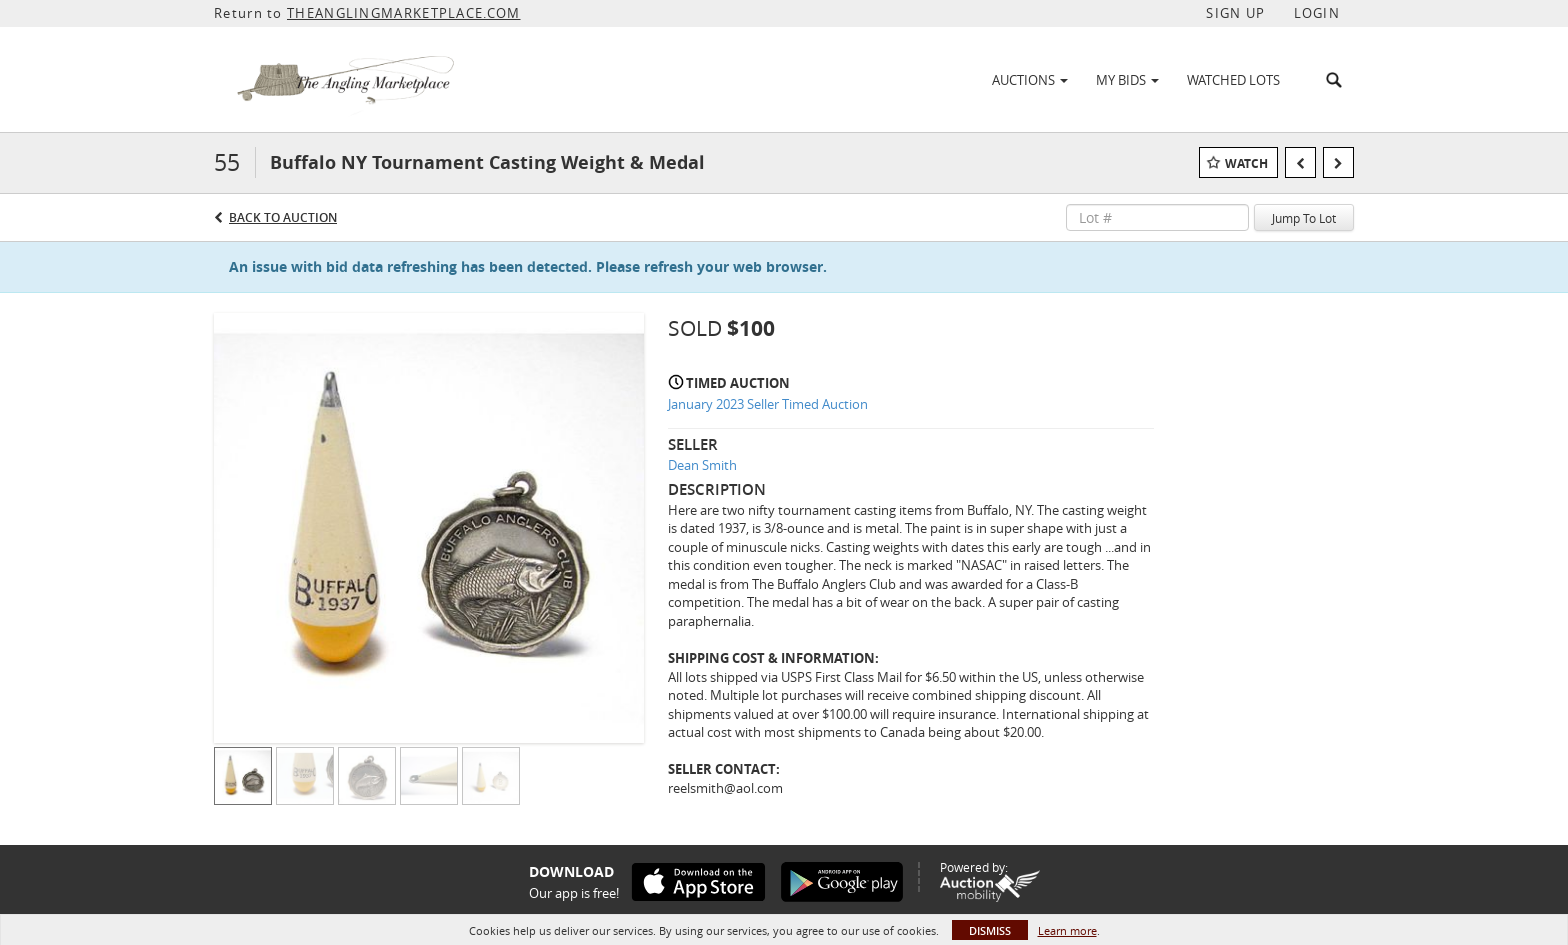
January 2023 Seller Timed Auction (768, 404)
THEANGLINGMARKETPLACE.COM (404, 13)
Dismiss (990, 930)
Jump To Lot (1304, 218)
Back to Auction (283, 217)
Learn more (1067, 930)
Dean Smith (702, 465)
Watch (1246, 163)
